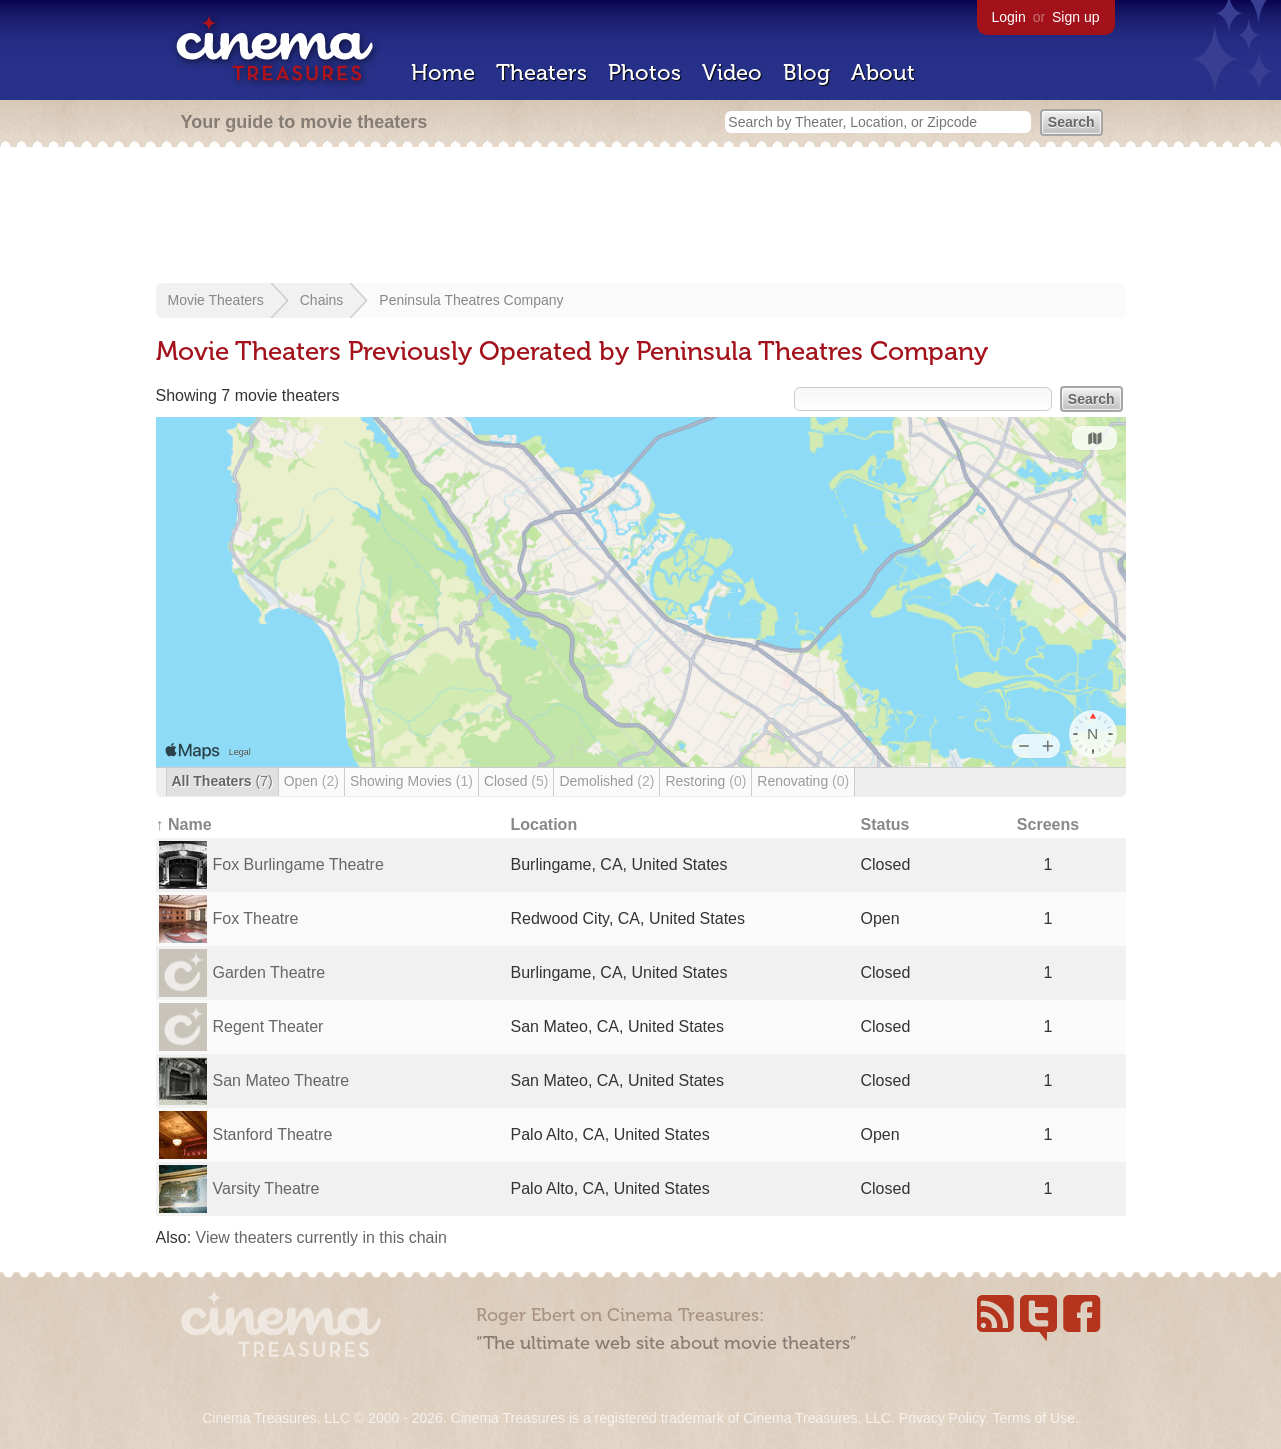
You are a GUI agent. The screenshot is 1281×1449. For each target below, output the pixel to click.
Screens (1048, 824)
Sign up (1075, 17)
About (883, 72)
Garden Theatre (269, 972)
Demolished (606, 781)
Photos (644, 72)
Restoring (705, 781)
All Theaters (222, 781)
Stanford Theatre (273, 1134)
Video (732, 72)
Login (1009, 17)
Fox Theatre (256, 918)
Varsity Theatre (266, 1188)
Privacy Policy (942, 1418)
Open (311, 781)
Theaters (541, 72)
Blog (806, 72)
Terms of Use (1033, 1418)
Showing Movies (411, 781)
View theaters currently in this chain (321, 1237)
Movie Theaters (216, 300)
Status (885, 824)
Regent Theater (268, 1026)
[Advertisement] (641, 217)
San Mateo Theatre (281, 1080)
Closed (516, 781)
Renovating (803, 781)
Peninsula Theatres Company (471, 300)
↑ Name (184, 824)
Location (544, 824)
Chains (322, 300)
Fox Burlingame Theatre (298, 864)
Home (443, 72)
